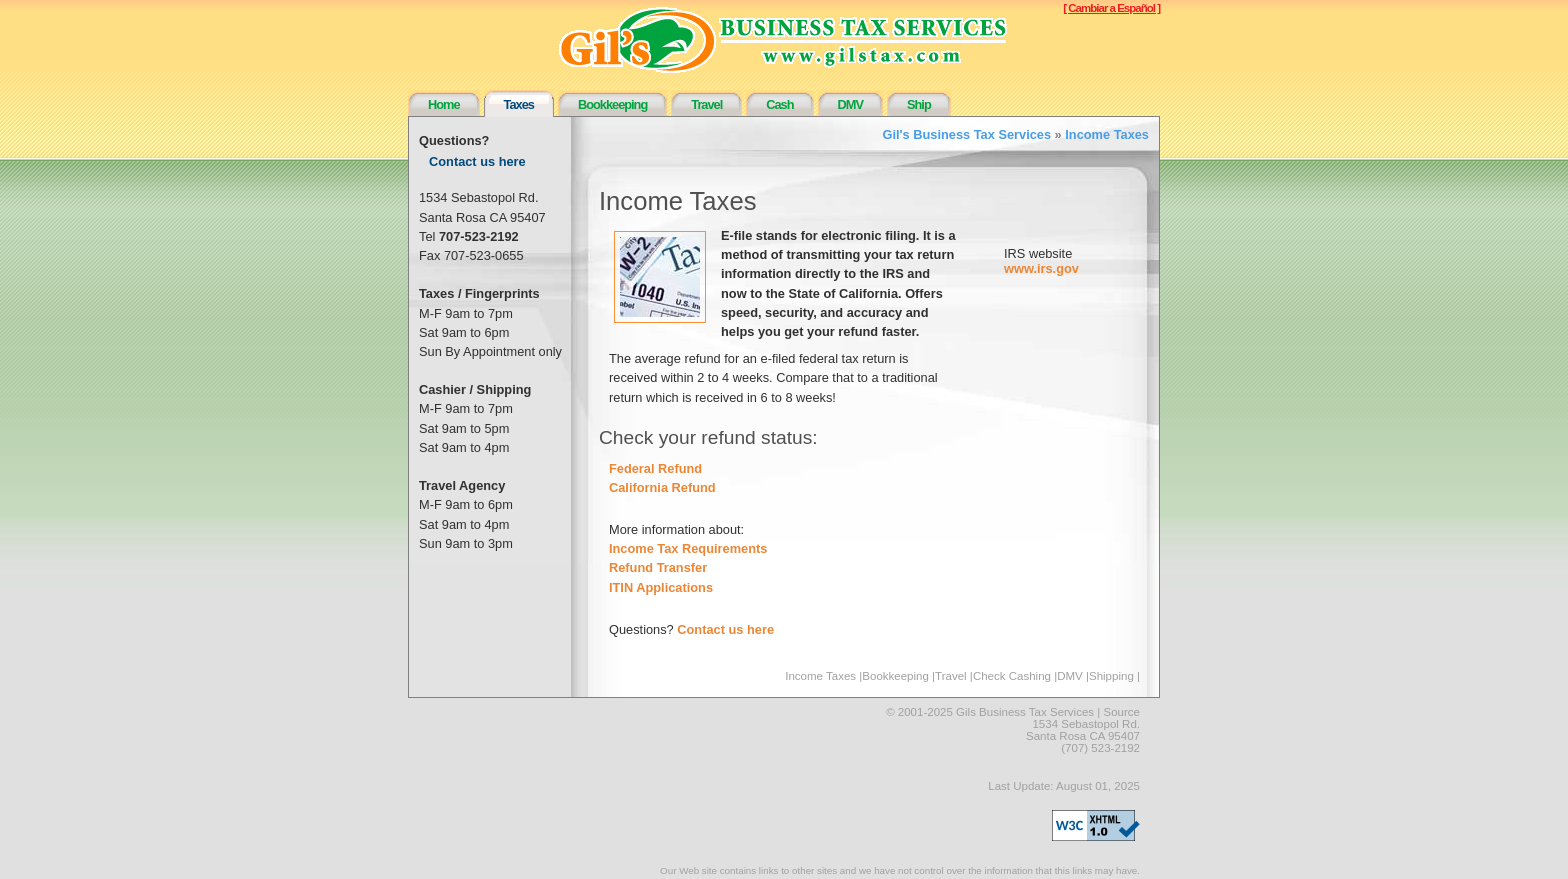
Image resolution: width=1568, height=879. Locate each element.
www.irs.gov (1041, 268)
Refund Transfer (658, 567)
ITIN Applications (661, 587)
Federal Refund (655, 468)
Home (444, 104)
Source (1122, 712)
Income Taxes (1107, 134)
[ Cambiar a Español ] (1111, 8)
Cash (779, 104)
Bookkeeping (612, 104)
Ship (919, 104)
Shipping (1111, 676)
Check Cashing (1012, 676)
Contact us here (477, 161)
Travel (706, 104)
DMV (850, 104)
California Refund (662, 487)
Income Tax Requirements (688, 548)
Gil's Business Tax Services (967, 134)
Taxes (519, 104)
